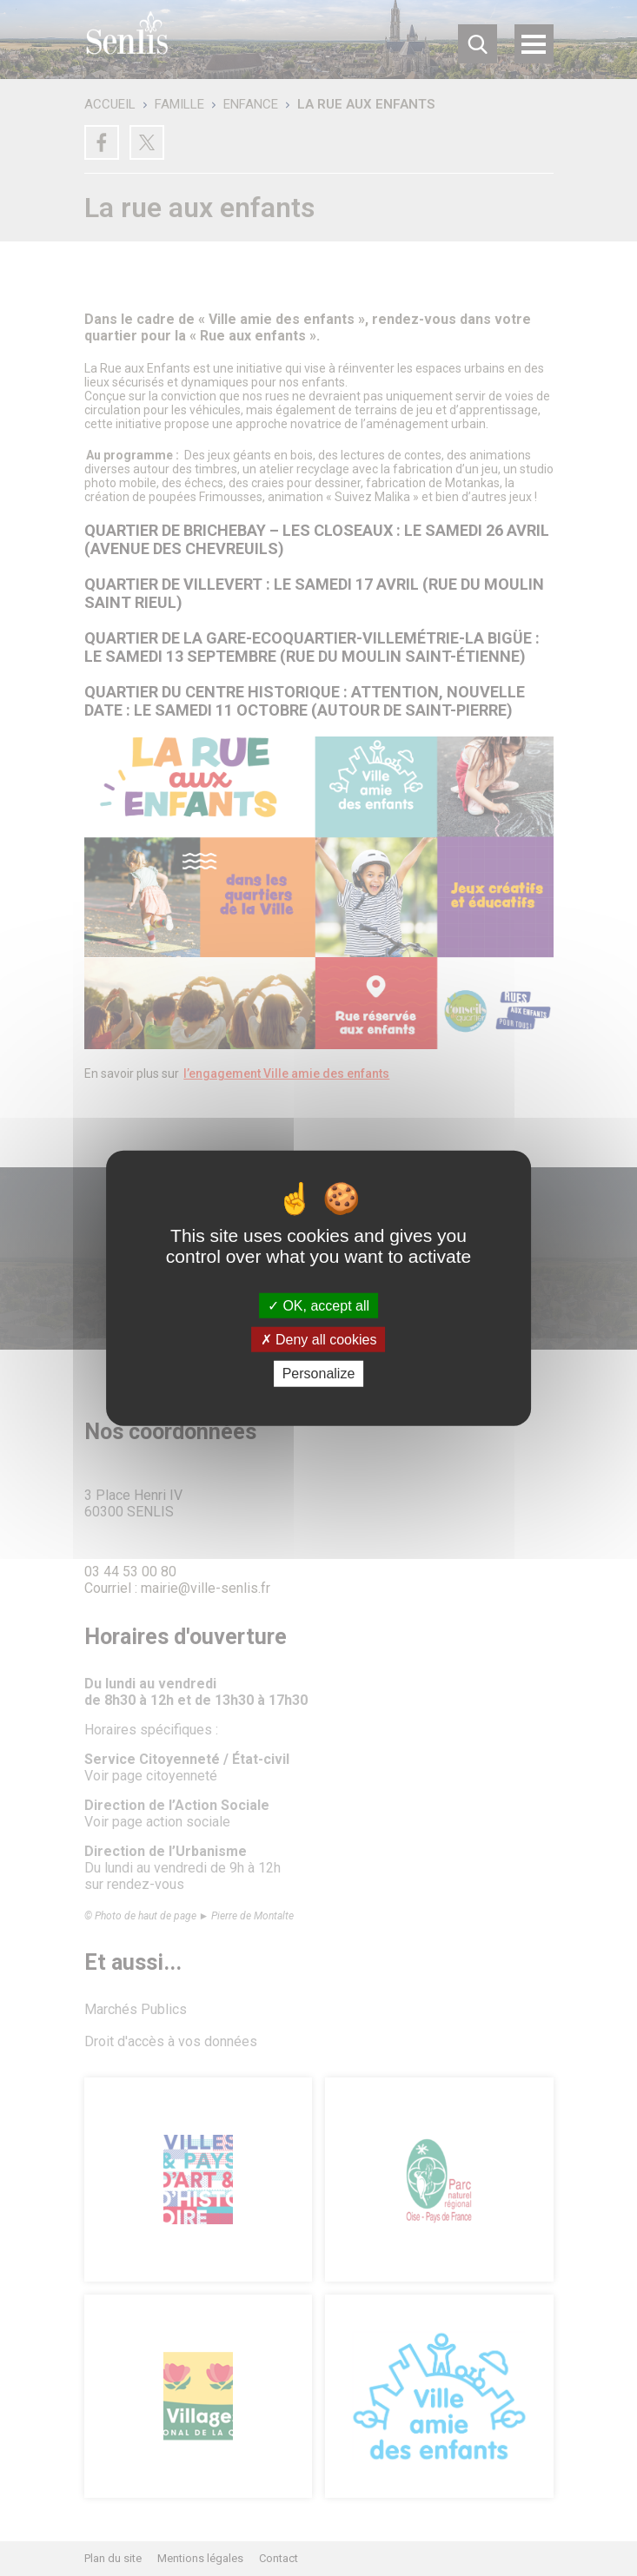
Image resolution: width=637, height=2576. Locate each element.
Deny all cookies (319, 1339)
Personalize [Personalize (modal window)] (318, 1373)
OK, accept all (318, 1305)
